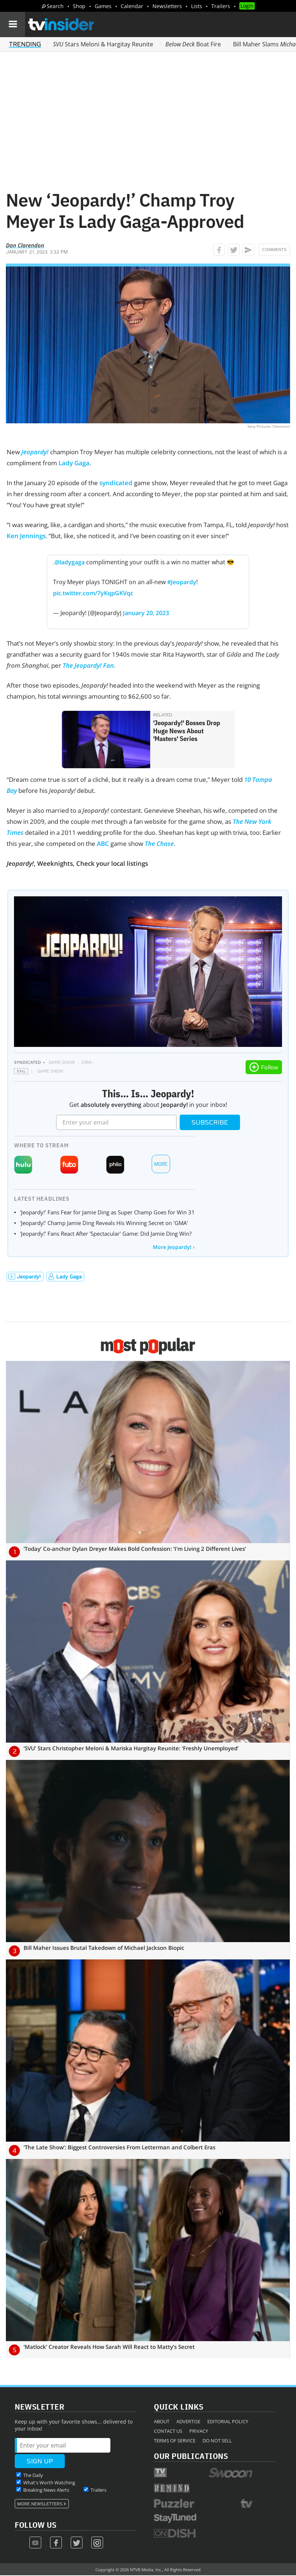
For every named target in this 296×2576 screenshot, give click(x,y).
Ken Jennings (26, 536)
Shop (79, 6)
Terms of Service (174, 2440)
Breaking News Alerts (46, 2490)
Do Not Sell (217, 2440)
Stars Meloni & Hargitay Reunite (103, 44)
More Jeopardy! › (174, 1246)
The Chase (159, 843)
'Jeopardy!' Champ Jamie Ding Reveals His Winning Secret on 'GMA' (104, 1223)
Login (247, 5)
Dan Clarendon (25, 245)
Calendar (132, 6)
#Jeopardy (181, 582)
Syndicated (27, 1062)
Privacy (198, 2431)
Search (55, 6)
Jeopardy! (35, 452)
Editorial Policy (227, 2421)
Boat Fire (193, 44)
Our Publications (191, 2455)
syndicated (116, 483)
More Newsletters (40, 2503)
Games (103, 6)
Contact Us (168, 2431)
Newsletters (167, 6)
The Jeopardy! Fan (88, 665)
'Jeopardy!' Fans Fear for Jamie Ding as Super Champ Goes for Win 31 (107, 1212)
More (161, 1164)
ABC (103, 843)
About (161, 2421)
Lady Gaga (74, 463)
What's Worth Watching (49, 2482)
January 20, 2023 (146, 613)
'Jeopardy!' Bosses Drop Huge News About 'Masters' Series (186, 731)
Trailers (220, 6)
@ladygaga (69, 562)
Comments (274, 249)
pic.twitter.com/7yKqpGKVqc (93, 593)
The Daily (33, 2475)
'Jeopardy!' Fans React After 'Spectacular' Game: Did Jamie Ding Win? (105, 1233)
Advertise (188, 2421)
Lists (196, 6)
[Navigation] (12, 24)
